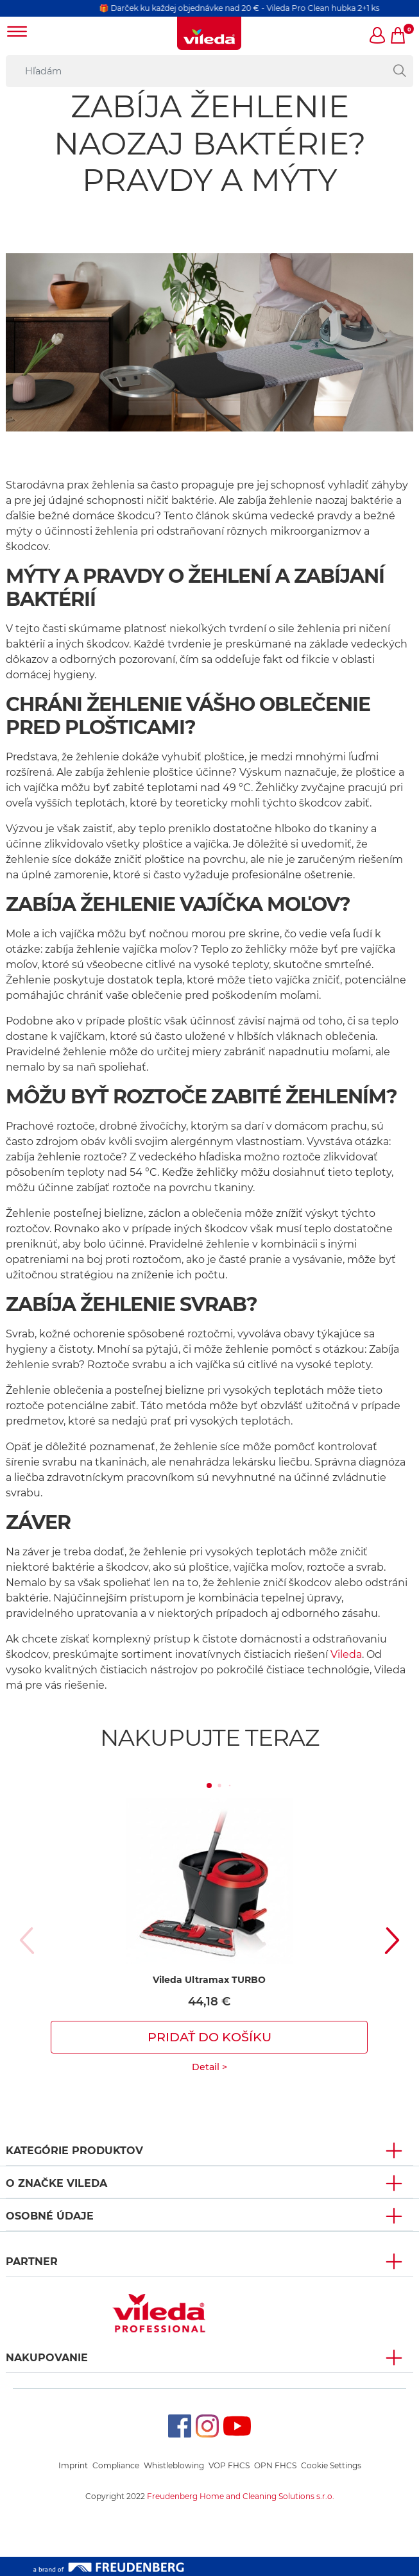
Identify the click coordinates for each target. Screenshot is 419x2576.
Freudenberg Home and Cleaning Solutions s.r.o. (240, 2496)
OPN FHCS (275, 2465)
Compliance (115, 2465)
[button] (378, 36)
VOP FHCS (229, 2465)
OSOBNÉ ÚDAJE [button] (50, 2216)
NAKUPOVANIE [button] (47, 2358)
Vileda (346, 1654)
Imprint (73, 2465)
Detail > (209, 2067)
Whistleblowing (174, 2465)
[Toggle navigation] (17, 33)
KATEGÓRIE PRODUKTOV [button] (74, 2151)
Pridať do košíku (209, 2037)
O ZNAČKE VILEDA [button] (56, 2183)
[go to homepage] (209, 33)
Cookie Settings (331, 2465)
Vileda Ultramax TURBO (209, 1980)
